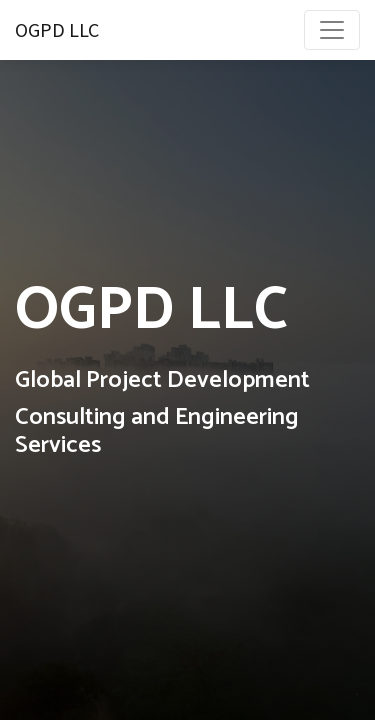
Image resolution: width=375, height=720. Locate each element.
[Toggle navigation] (332, 30)
